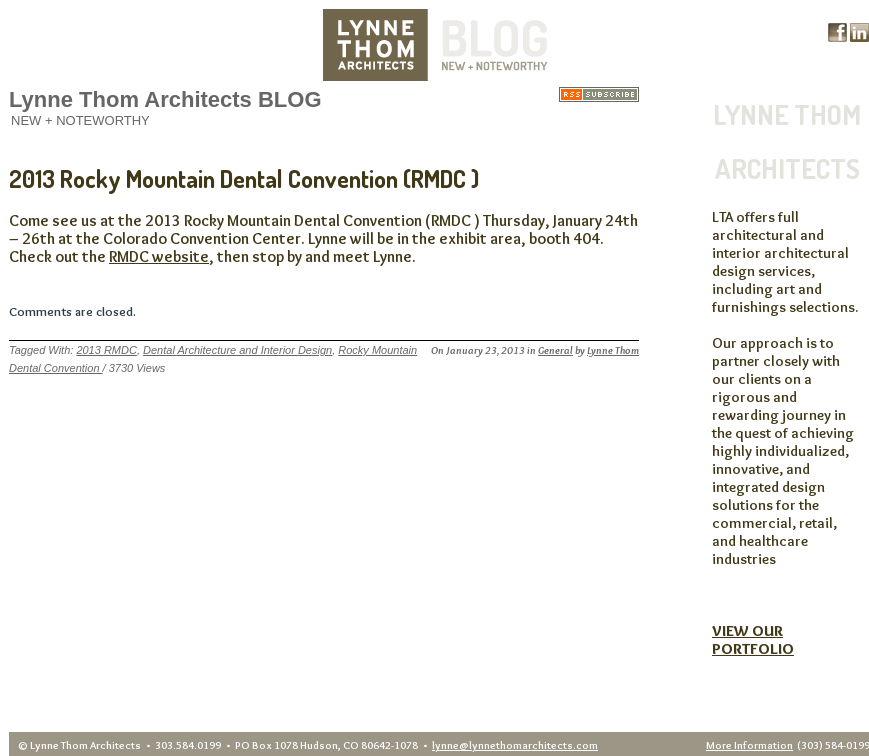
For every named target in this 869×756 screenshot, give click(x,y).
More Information (749, 745)
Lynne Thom (613, 350)
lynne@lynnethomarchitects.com (515, 745)
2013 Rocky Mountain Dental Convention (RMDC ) (244, 178)
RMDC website (159, 256)
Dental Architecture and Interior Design (237, 350)
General (555, 350)
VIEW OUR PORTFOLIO (753, 640)
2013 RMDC (106, 350)
